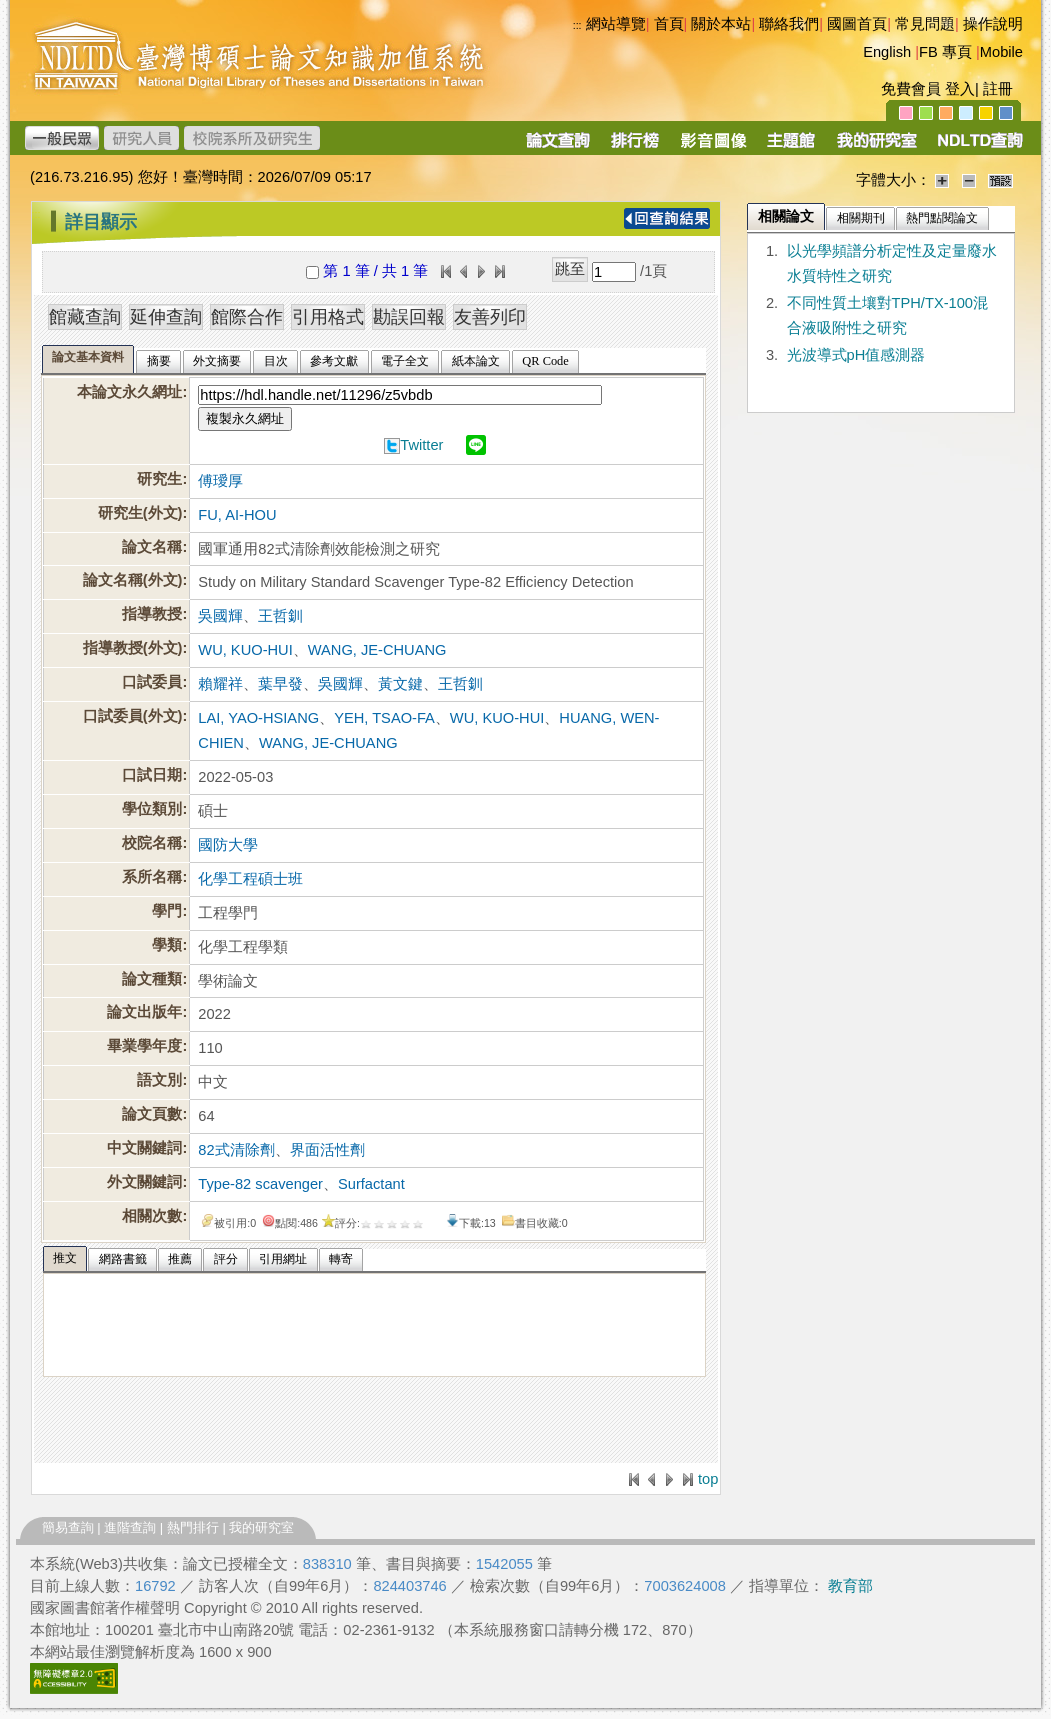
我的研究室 (261, 1527)
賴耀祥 (220, 684)
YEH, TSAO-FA (384, 718)
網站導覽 (616, 24)
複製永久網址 (245, 418)
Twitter (421, 445)
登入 (960, 89)
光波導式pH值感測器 (856, 355)
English (887, 52)
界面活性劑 (327, 1150)
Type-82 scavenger (260, 1184)
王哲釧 (280, 616)
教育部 (850, 1586)
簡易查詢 (68, 1527)
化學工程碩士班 (250, 879)
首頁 (669, 24)
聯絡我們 (789, 24)
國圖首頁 (857, 24)
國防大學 (228, 845)
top (708, 1479)
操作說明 (993, 24)
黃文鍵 (400, 684)
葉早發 (280, 684)
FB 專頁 (945, 52)
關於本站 (721, 24)
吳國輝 (220, 616)
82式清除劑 (236, 1150)
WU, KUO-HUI (245, 650)
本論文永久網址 (129, 392)
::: (36, 214)
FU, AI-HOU (237, 515)
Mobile (1001, 52)
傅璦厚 (220, 481)
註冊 (998, 89)
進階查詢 (130, 1527)
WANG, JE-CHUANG (377, 650)
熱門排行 (193, 1527)
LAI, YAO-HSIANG (258, 718)
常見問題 (925, 24)
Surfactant (371, 1184)
